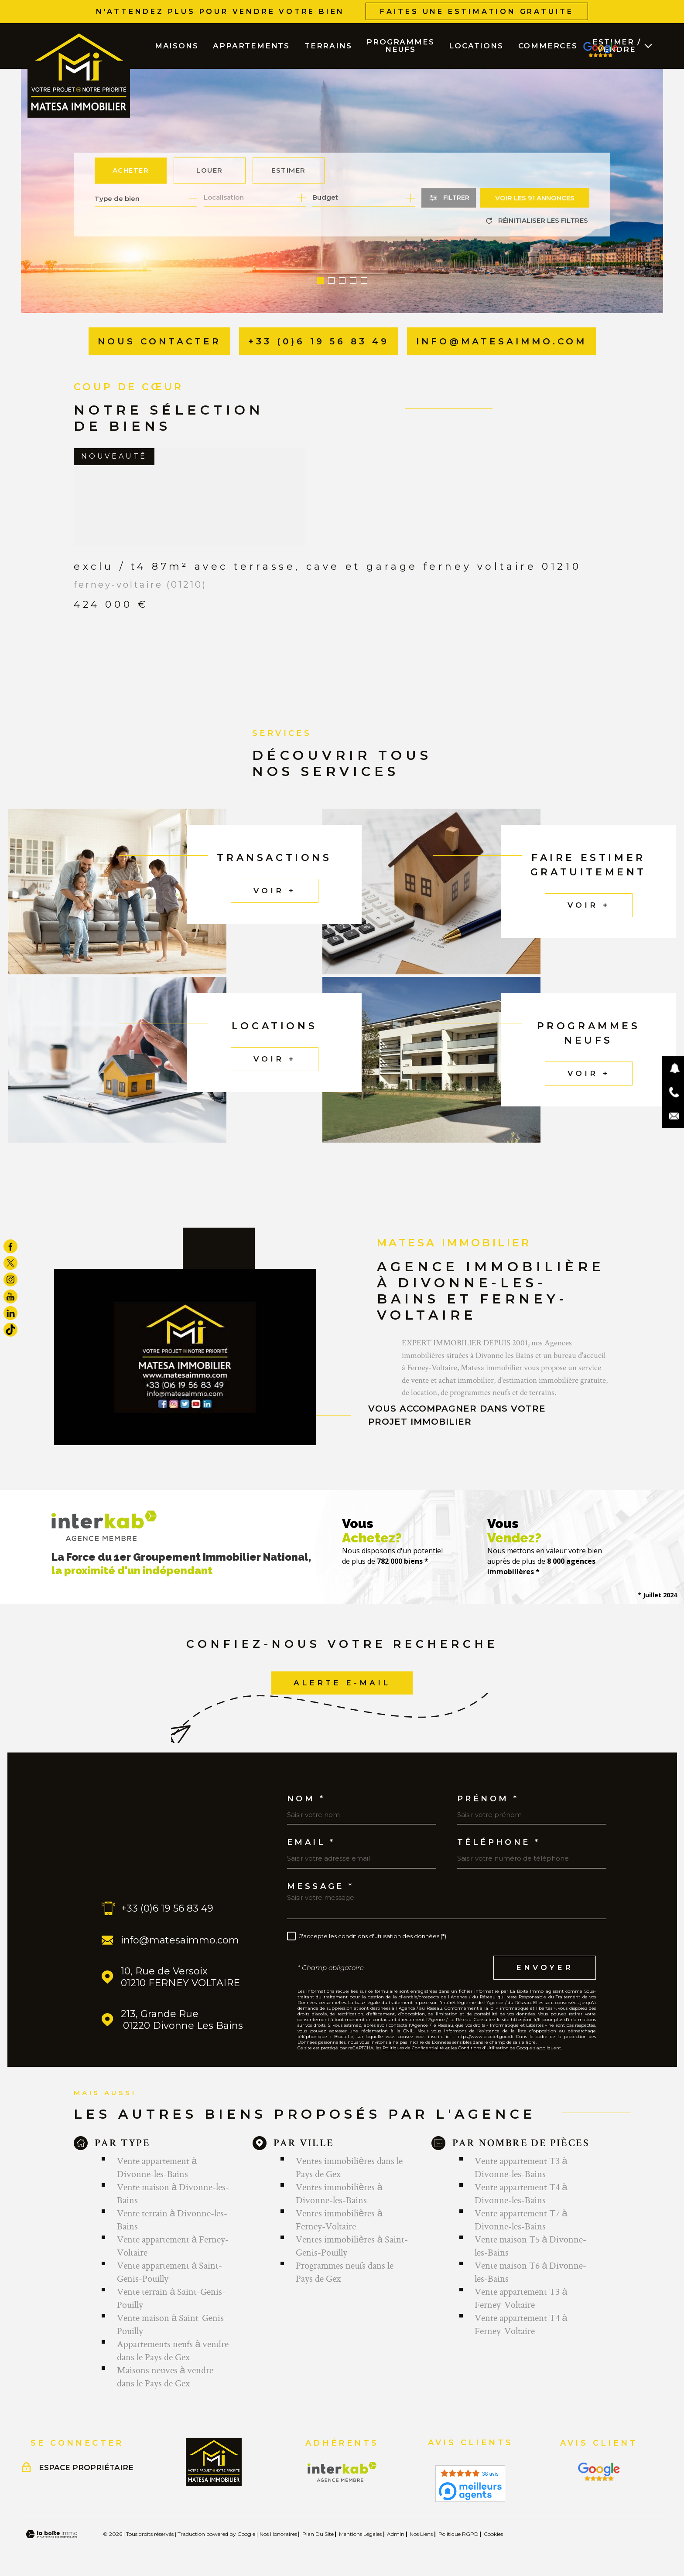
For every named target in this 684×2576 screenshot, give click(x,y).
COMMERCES (548, 45)
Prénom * (488, 1799)
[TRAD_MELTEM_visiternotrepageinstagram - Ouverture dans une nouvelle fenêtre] (10, 1279)
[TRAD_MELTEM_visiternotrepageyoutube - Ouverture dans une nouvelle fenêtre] (10, 1296)
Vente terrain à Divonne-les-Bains (172, 2219)
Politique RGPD (458, 2534)
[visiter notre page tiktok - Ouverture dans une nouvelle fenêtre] (10, 1330)
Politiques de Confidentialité (413, 2048)
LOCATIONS (476, 45)
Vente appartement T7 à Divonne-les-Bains (521, 2219)
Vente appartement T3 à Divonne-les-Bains (521, 2167)
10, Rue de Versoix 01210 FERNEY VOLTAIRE (180, 1977)
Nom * (306, 1799)
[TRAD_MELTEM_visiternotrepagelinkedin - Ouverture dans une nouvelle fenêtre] (10, 1313)
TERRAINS (328, 45)
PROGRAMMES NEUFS (400, 45)
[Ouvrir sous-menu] (648, 45)
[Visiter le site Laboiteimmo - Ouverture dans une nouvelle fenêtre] (51, 2534)
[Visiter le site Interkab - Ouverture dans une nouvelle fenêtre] (342, 2472)
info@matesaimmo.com (180, 1940)
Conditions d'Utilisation (483, 2048)
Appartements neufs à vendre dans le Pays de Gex (173, 2350)
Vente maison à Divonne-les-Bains (173, 2193)
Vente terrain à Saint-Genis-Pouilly (171, 2298)
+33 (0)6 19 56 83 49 (167, 1908)
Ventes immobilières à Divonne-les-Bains (339, 2193)
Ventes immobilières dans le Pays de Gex (349, 2167)
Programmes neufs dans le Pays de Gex (344, 2271)
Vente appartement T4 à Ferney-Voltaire (521, 2324)
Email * (311, 1842)
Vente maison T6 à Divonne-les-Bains (530, 2271)
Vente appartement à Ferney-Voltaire (173, 2245)
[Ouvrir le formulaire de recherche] (448, 198)
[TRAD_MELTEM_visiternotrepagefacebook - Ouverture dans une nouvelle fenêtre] (10, 1246)
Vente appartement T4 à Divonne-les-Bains (521, 2193)
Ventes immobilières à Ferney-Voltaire (339, 2219)
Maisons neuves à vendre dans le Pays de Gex (165, 2376)
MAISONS (176, 45)
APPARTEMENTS (251, 45)
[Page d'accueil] (78, 74)
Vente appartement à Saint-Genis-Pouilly (169, 2271)
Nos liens (421, 2534)
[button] (320, 280)
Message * (320, 1886)
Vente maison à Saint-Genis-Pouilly (172, 2324)
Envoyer (544, 1967)
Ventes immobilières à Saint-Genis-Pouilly (351, 2245)
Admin (395, 2534)
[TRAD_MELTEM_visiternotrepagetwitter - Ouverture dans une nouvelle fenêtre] (10, 1263)
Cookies (493, 2534)
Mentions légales (360, 2534)
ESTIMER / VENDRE (616, 45)
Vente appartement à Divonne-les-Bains (157, 2167)
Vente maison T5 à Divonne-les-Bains (530, 2245)
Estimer (288, 170)
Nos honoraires (278, 2534)
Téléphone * (498, 1842)
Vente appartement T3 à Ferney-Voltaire (521, 2298)
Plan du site (318, 2534)
